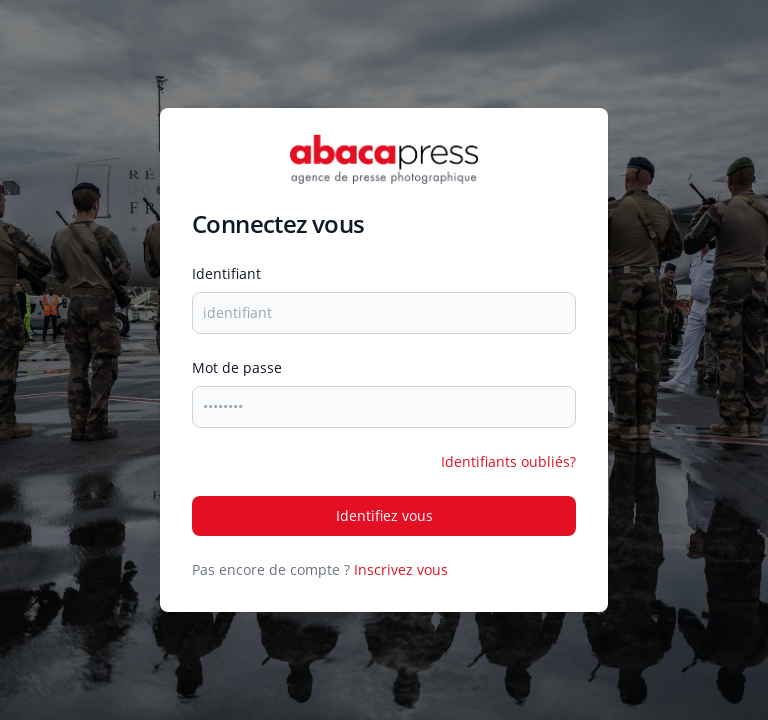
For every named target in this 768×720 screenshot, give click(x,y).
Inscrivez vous (401, 569)
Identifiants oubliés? (508, 461)
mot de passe (237, 367)
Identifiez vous (384, 515)
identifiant (226, 273)
